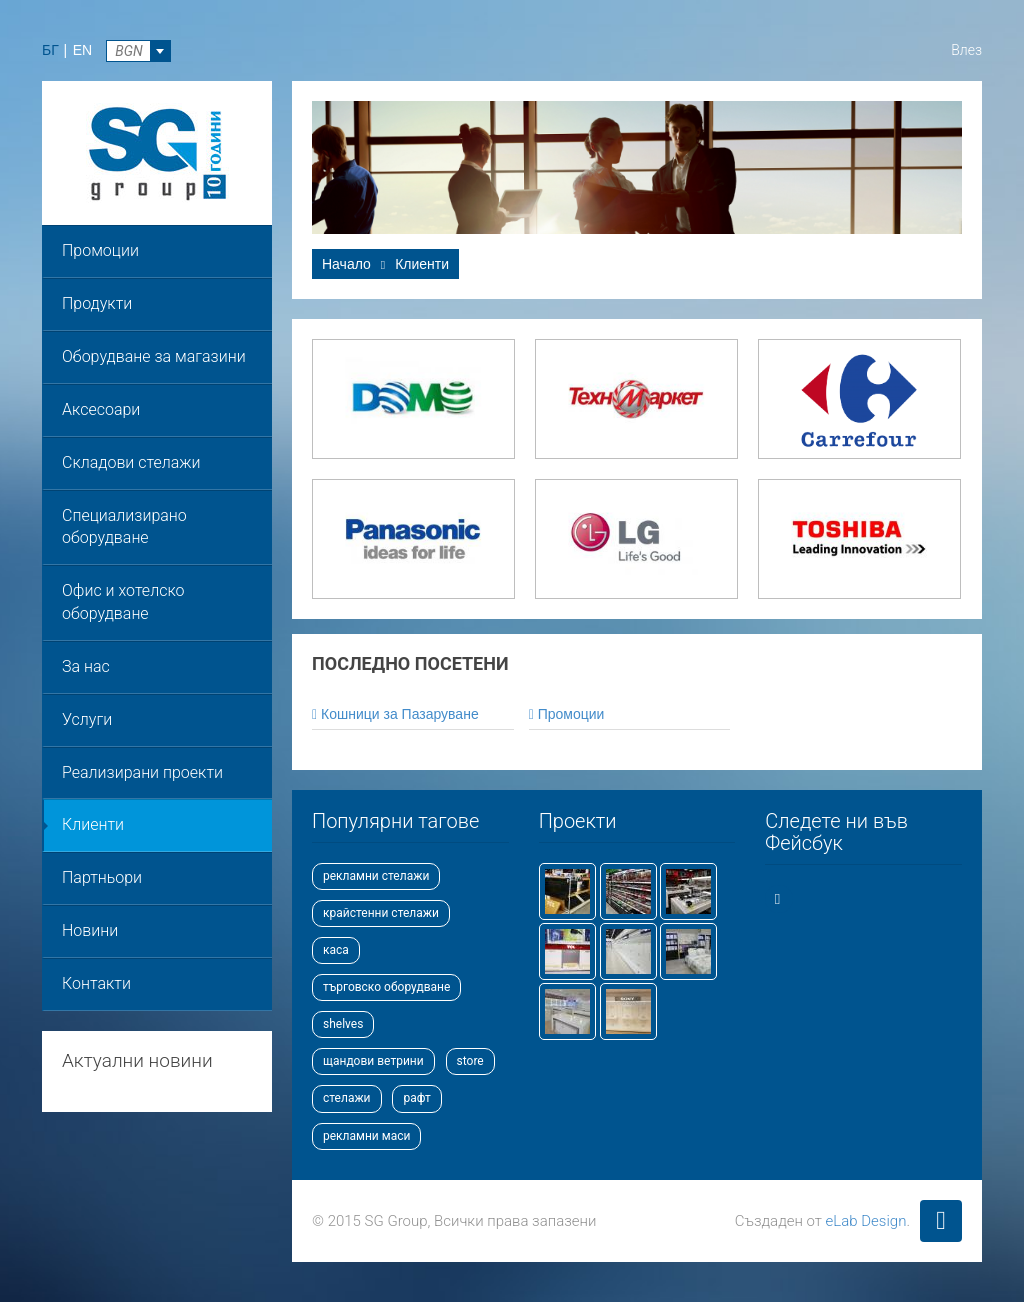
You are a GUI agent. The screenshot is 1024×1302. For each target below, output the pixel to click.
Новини (90, 930)
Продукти (97, 303)
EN (82, 50)
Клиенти (93, 824)
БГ (50, 50)
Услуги (87, 719)
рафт (416, 1098)
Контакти (96, 983)
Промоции (100, 250)
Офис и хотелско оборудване (123, 602)
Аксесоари (101, 409)
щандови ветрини (373, 1061)
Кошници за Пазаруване (395, 714)
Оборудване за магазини (154, 356)
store (470, 1061)
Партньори (102, 877)
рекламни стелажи (376, 876)
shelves (343, 1024)
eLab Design (866, 1221)
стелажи (347, 1098)
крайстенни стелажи (381, 913)
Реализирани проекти (142, 772)
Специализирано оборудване (124, 527)
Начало (346, 264)
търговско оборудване (386, 987)
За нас (86, 666)
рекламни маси (366, 1136)
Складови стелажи (131, 462)
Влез (966, 50)
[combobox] (138, 51)
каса (336, 950)
